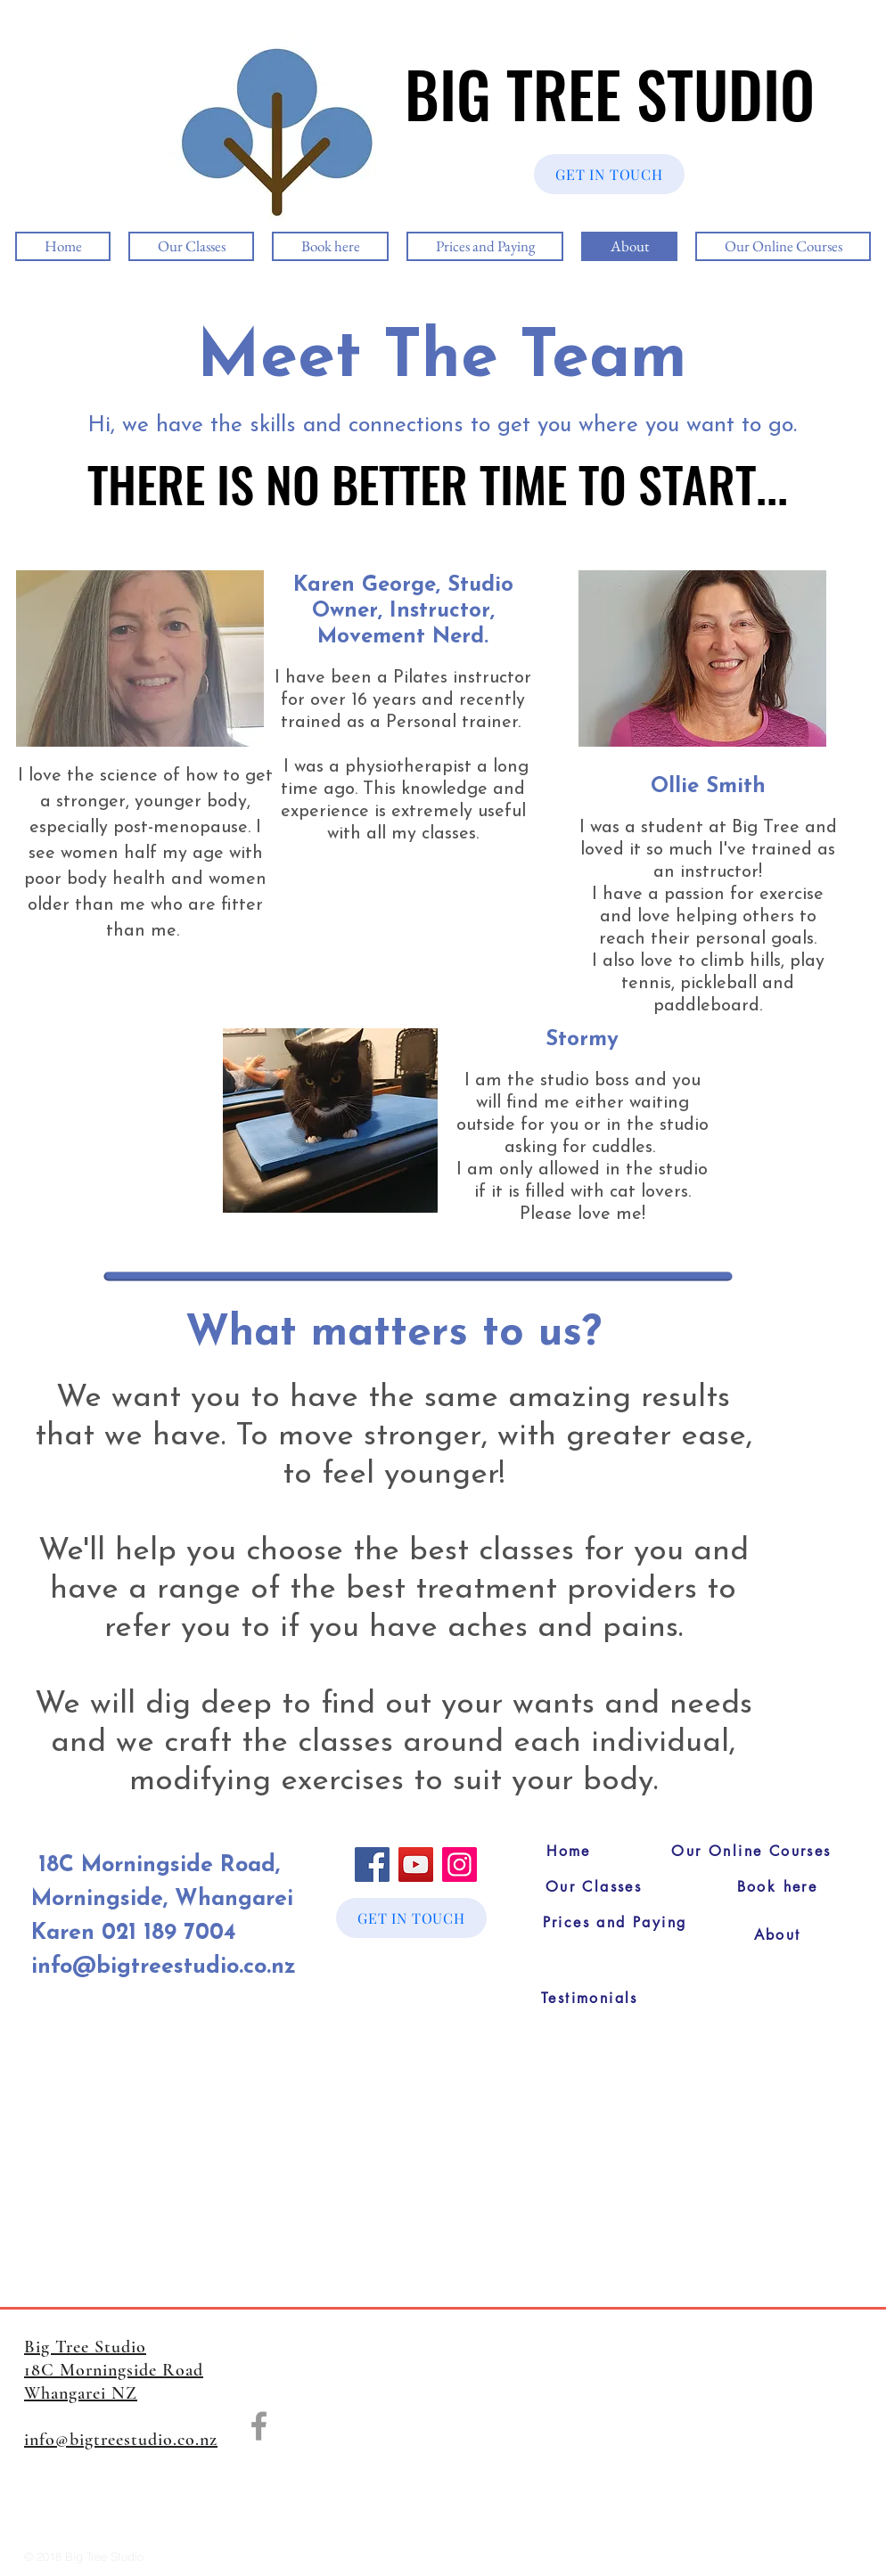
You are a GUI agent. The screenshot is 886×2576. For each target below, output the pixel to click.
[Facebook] (372, 1864)
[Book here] (777, 1887)
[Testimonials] (589, 1998)
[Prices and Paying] (614, 1923)
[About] (777, 1935)
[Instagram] (459, 1864)
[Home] (568, 1851)
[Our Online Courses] (751, 1851)
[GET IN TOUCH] (609, 174)
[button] (140, 658)
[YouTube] (415, 1864)
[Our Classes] (593, 1887)
